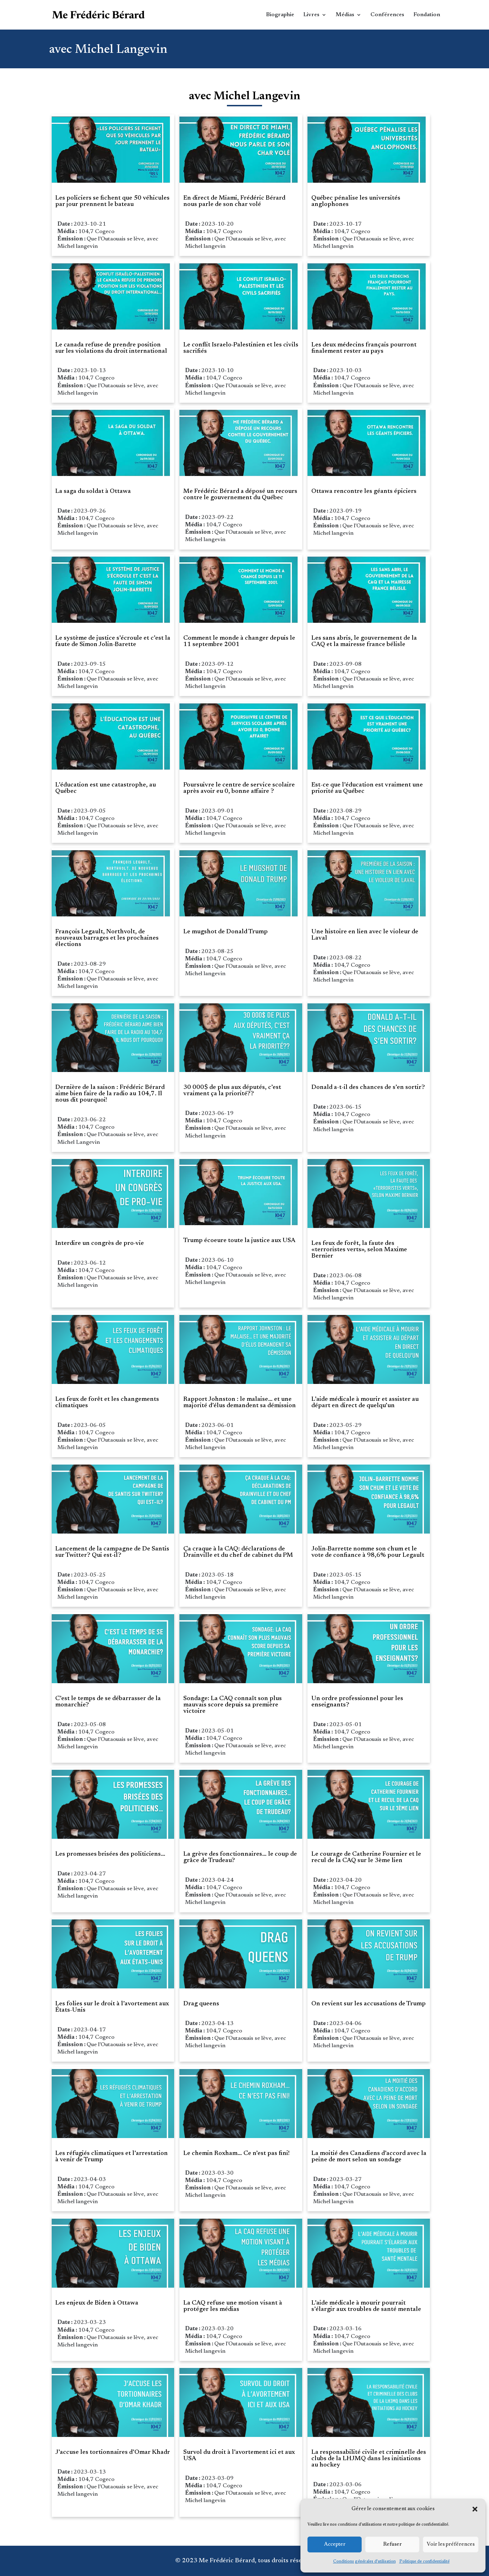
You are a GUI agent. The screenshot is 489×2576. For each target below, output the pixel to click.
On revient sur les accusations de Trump (368, 2004)
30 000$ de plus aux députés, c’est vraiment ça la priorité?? (232, 1090)
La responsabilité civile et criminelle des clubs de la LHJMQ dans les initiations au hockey (368, 2458)
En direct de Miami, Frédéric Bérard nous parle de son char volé (234, 201)
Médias (345, 15)
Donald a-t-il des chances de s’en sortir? (368, 1087)
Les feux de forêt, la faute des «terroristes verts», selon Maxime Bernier (359, 1249)
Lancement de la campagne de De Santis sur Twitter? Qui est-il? (112, 1552)
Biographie (280, 15)
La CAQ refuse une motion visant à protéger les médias (232, 2306)
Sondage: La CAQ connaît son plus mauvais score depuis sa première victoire (232, 1705)
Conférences (387, 15)
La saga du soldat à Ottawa (93, 491)
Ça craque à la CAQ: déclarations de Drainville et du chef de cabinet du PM (238, 1552)
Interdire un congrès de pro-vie (99, 1243)
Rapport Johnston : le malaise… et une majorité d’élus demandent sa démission (239, 1402)
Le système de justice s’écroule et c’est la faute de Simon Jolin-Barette (112, 641)
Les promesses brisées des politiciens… (110, 1854)
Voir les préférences (451, 2544)
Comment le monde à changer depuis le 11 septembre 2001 (239, 641)
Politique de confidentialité (424, 2561)
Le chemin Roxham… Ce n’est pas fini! (236, 2153)
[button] (474, 2509)
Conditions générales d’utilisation (364, 2561)
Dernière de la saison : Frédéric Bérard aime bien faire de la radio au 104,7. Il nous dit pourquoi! (110, 1093)
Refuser (392, 2544)
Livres (311, 15)
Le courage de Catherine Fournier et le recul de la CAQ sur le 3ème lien (366, 1857)
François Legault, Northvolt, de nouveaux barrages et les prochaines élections (107, 938)
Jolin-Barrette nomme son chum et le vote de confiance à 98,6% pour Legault (367, 1552)
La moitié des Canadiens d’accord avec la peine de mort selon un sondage (368, 2156)
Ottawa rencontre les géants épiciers (364, 491)
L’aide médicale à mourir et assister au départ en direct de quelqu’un (365, 1402)
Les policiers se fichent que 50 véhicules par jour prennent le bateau (112, 201)
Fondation (426, 15)
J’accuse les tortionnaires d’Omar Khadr (112, 2452)
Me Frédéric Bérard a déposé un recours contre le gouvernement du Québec (240, 494)
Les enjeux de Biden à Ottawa (96, 2303)
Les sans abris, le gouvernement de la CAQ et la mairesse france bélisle (364, 641)
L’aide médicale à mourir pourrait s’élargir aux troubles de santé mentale (366, 2306)
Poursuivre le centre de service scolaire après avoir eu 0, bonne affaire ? (239, 788)
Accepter (334, 2544)
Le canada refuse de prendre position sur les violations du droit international (111, 348)
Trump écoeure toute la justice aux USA (239, 1240)
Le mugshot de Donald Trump (225, 932)
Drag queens (201, 2004)
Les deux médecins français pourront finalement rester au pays (364, 348)
